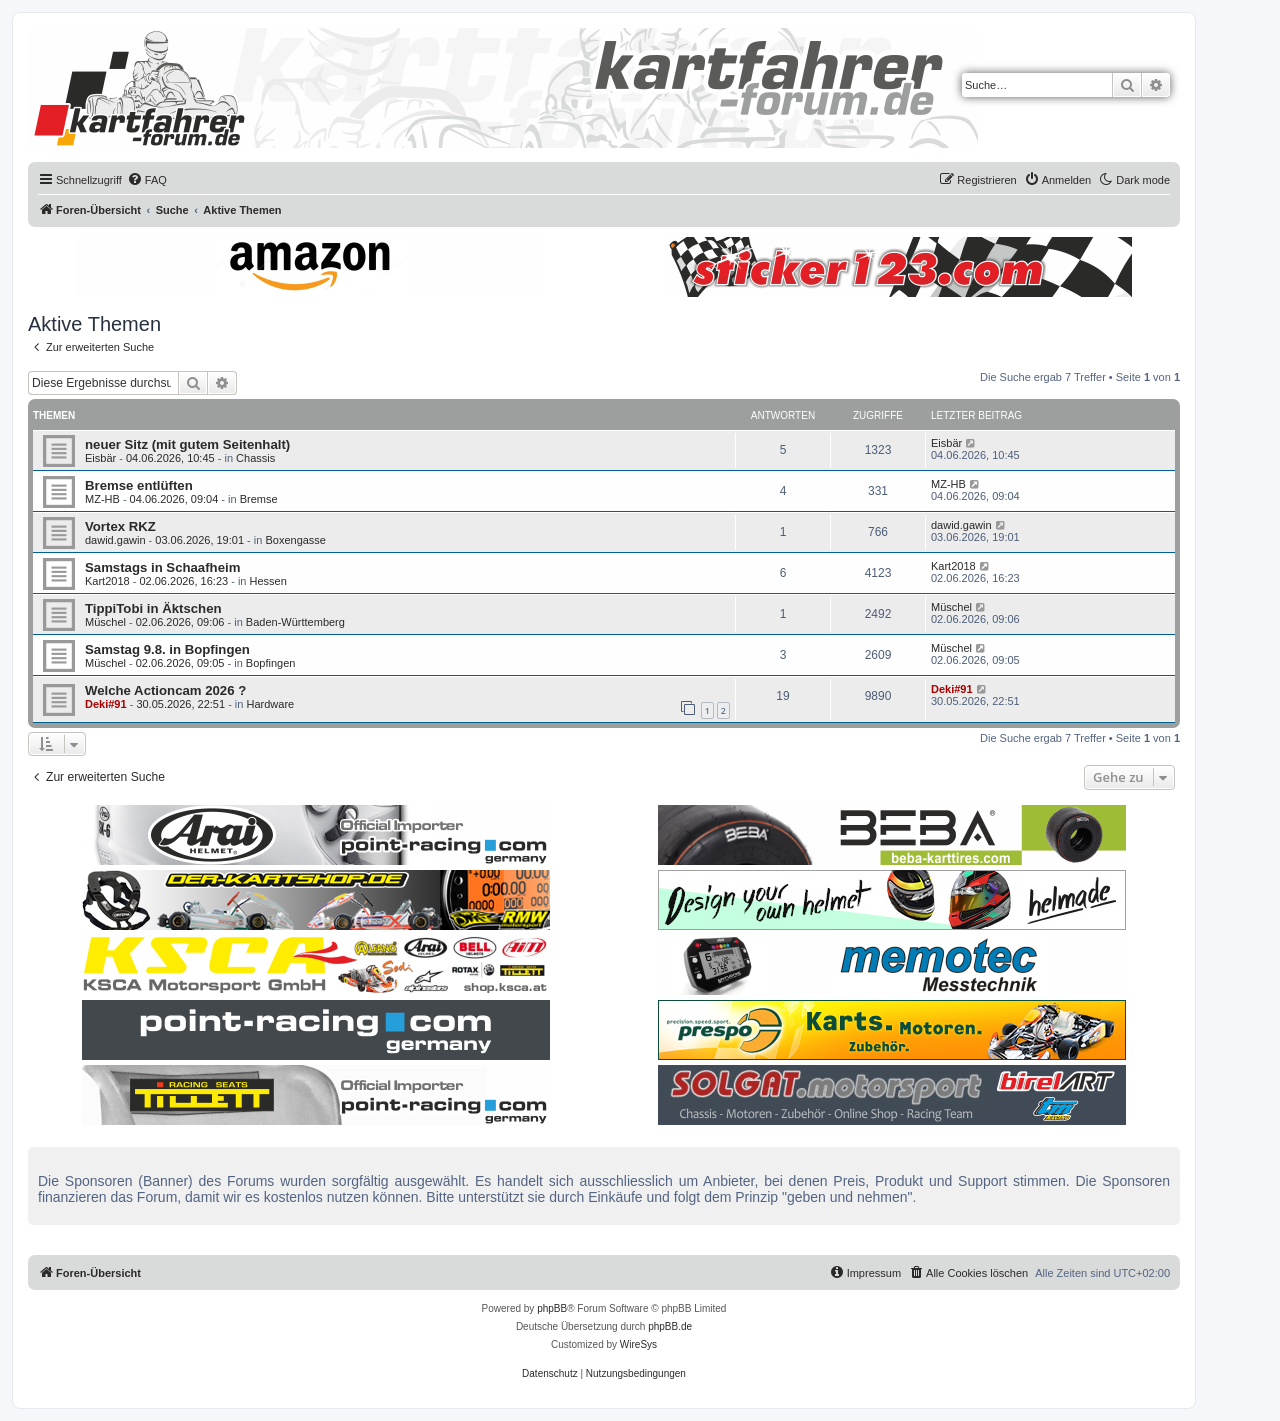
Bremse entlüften (139, 485)
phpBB (552, 1308)
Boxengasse (295, 540)
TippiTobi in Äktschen (153, 608)
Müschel (105, 622)
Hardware (270, 704)
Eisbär (100, 458)
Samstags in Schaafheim (162, 567)
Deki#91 (106, 704)
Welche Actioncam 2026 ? (165, 690)
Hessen (268, 581)
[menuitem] (147, 180)
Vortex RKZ (120, 526)
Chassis (255, 458)
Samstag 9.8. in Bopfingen (167, 649)
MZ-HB (102, 499)
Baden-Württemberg (295, 622)
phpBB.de (670, 1326)
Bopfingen (271, 663)
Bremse (259, 499)
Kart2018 (107, 581)
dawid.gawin (115, 540)
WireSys (638, 1344)
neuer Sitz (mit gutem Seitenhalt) (187, 444)
